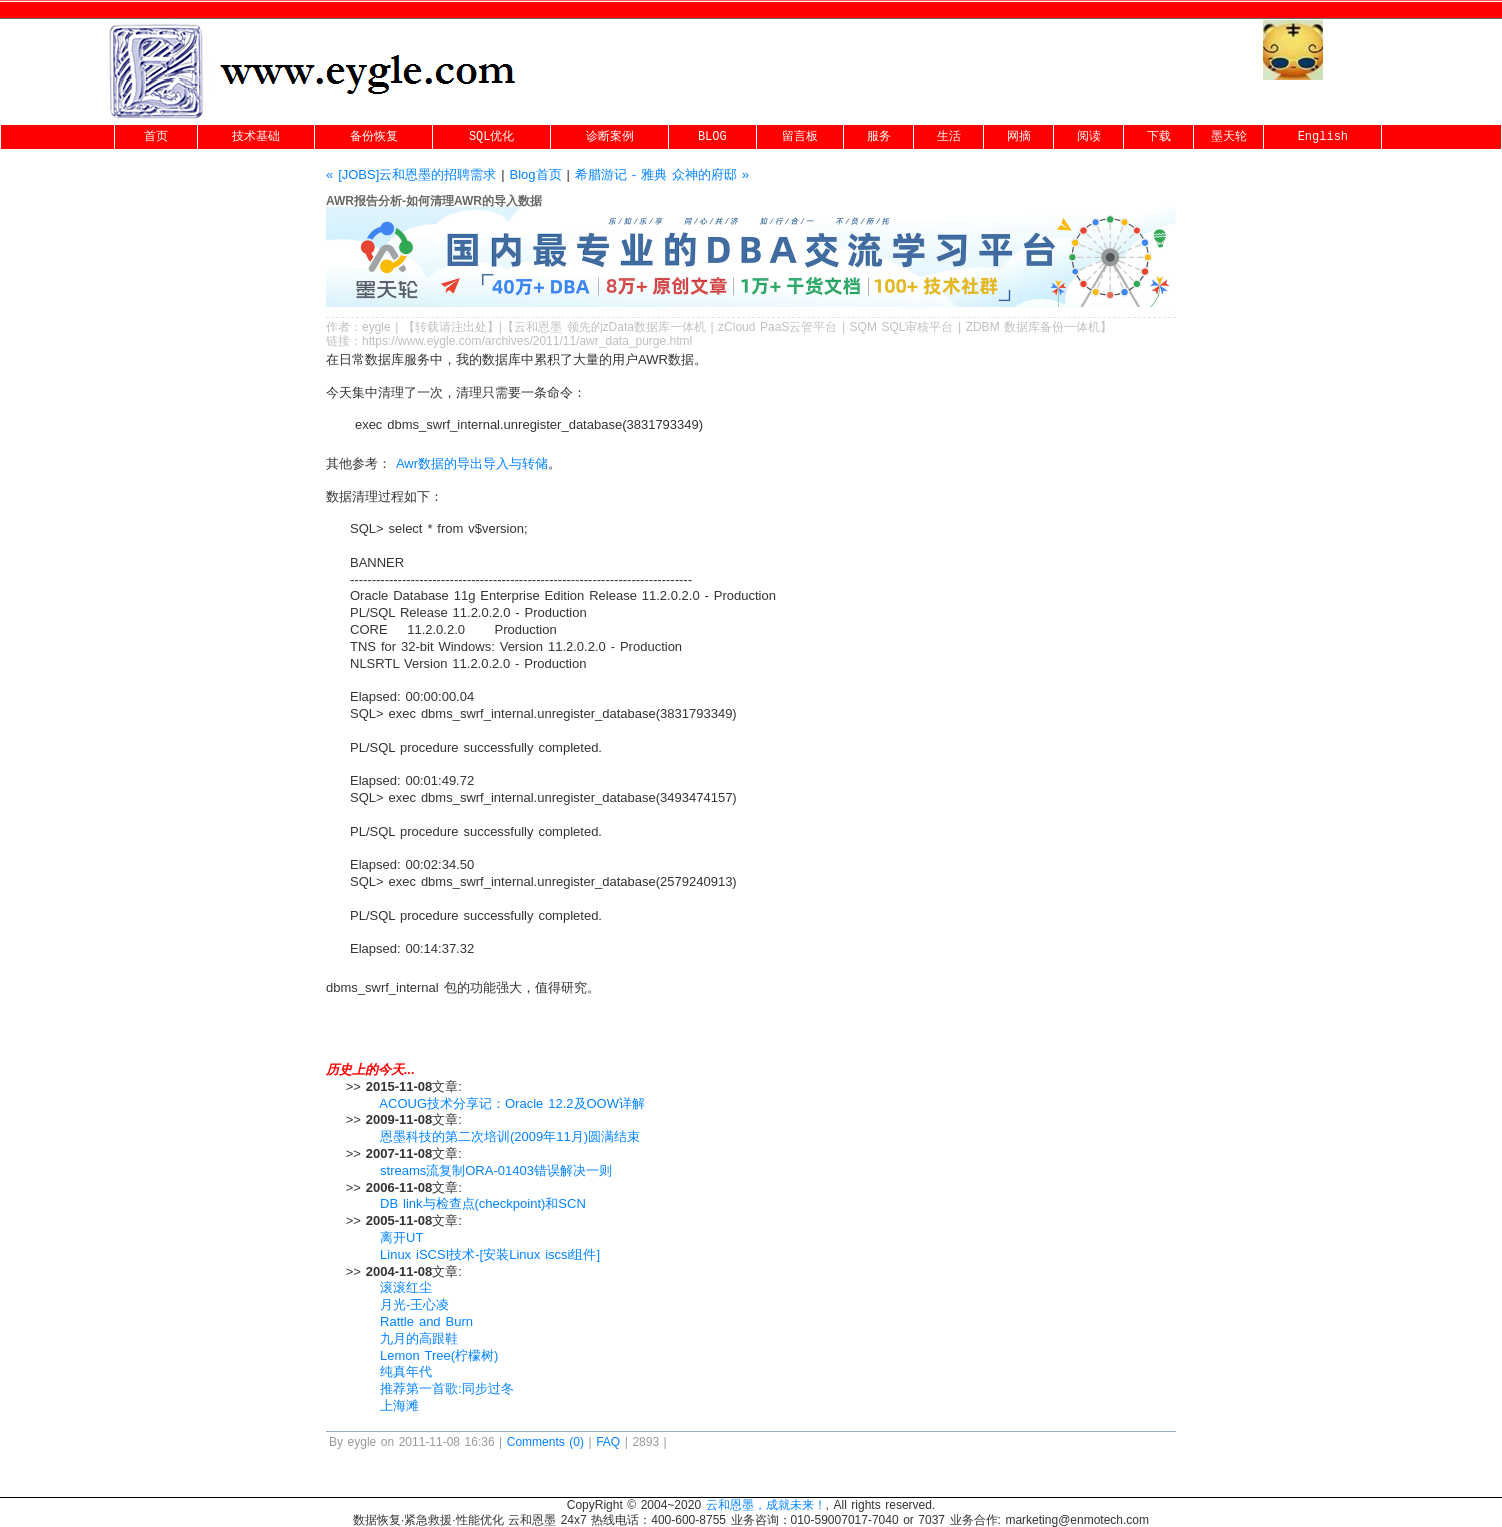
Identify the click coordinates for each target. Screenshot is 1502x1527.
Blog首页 (536, 174)
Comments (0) (545, 1442)
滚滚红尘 (406, 1287)
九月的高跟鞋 (419, 1338)
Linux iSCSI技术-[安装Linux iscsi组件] (490, 1254)
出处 (475, 327)
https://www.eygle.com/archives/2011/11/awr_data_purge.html (527, 341)
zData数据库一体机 (654, 327)
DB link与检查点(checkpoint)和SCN (483, 1203)
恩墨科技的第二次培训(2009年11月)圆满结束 (510, 1136)
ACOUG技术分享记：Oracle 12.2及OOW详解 (512, 1103)
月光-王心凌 (414, 1304)
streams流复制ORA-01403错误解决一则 (496, 1170)
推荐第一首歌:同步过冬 (447, 1388)
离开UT (401, 1237)
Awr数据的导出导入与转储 (469, 463)
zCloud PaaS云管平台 (777, 327)
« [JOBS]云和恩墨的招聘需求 (413, 174)
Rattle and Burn (426, 1321)
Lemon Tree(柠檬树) (439, 1355)
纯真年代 (406, 1371)
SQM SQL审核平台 (902, 327)
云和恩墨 (538, 327)
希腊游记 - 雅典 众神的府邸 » (662, 174)
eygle (376, 327)
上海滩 (399, 1405)
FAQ (608, 1442)
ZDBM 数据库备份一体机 (1033, 327)
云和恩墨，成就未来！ (766, 1505)
